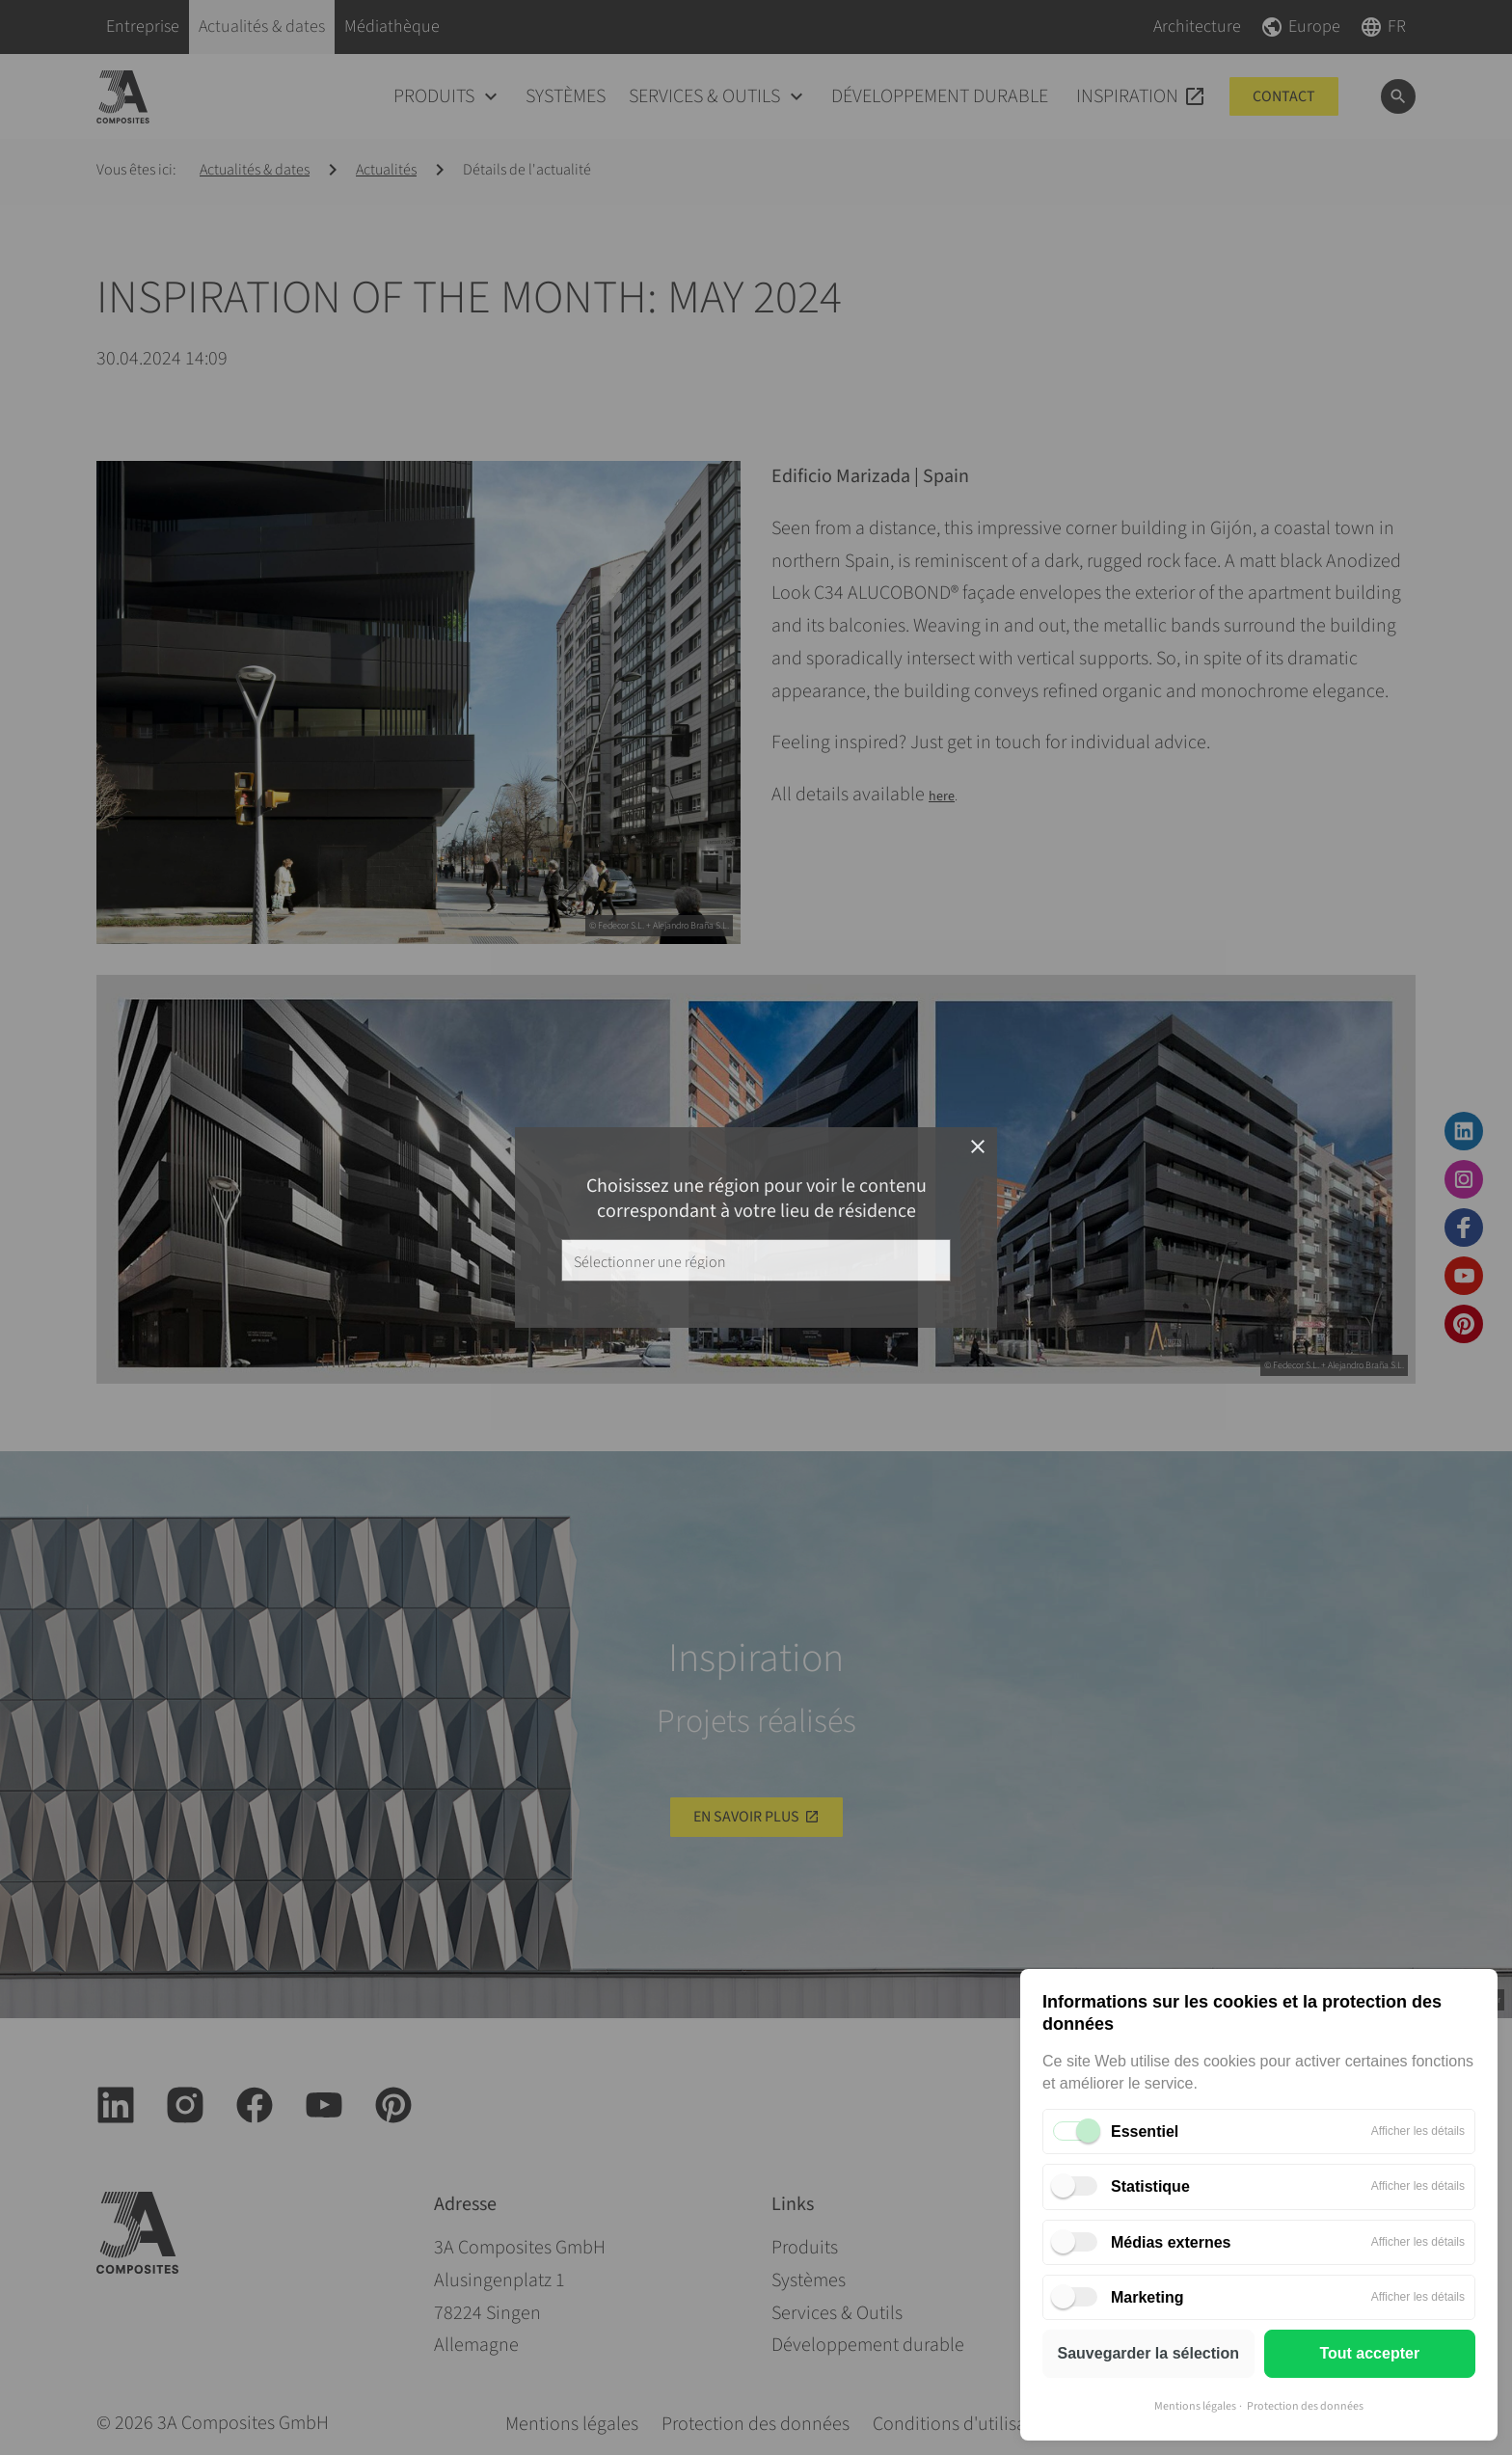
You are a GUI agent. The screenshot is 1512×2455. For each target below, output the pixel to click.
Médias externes (1171, 2242)
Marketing (1147, 2297)
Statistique (1150, 2186)
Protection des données (1305, 2406)
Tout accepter (1369, 2353)
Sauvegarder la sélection (1148, 2353)
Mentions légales (1195, 2406)
